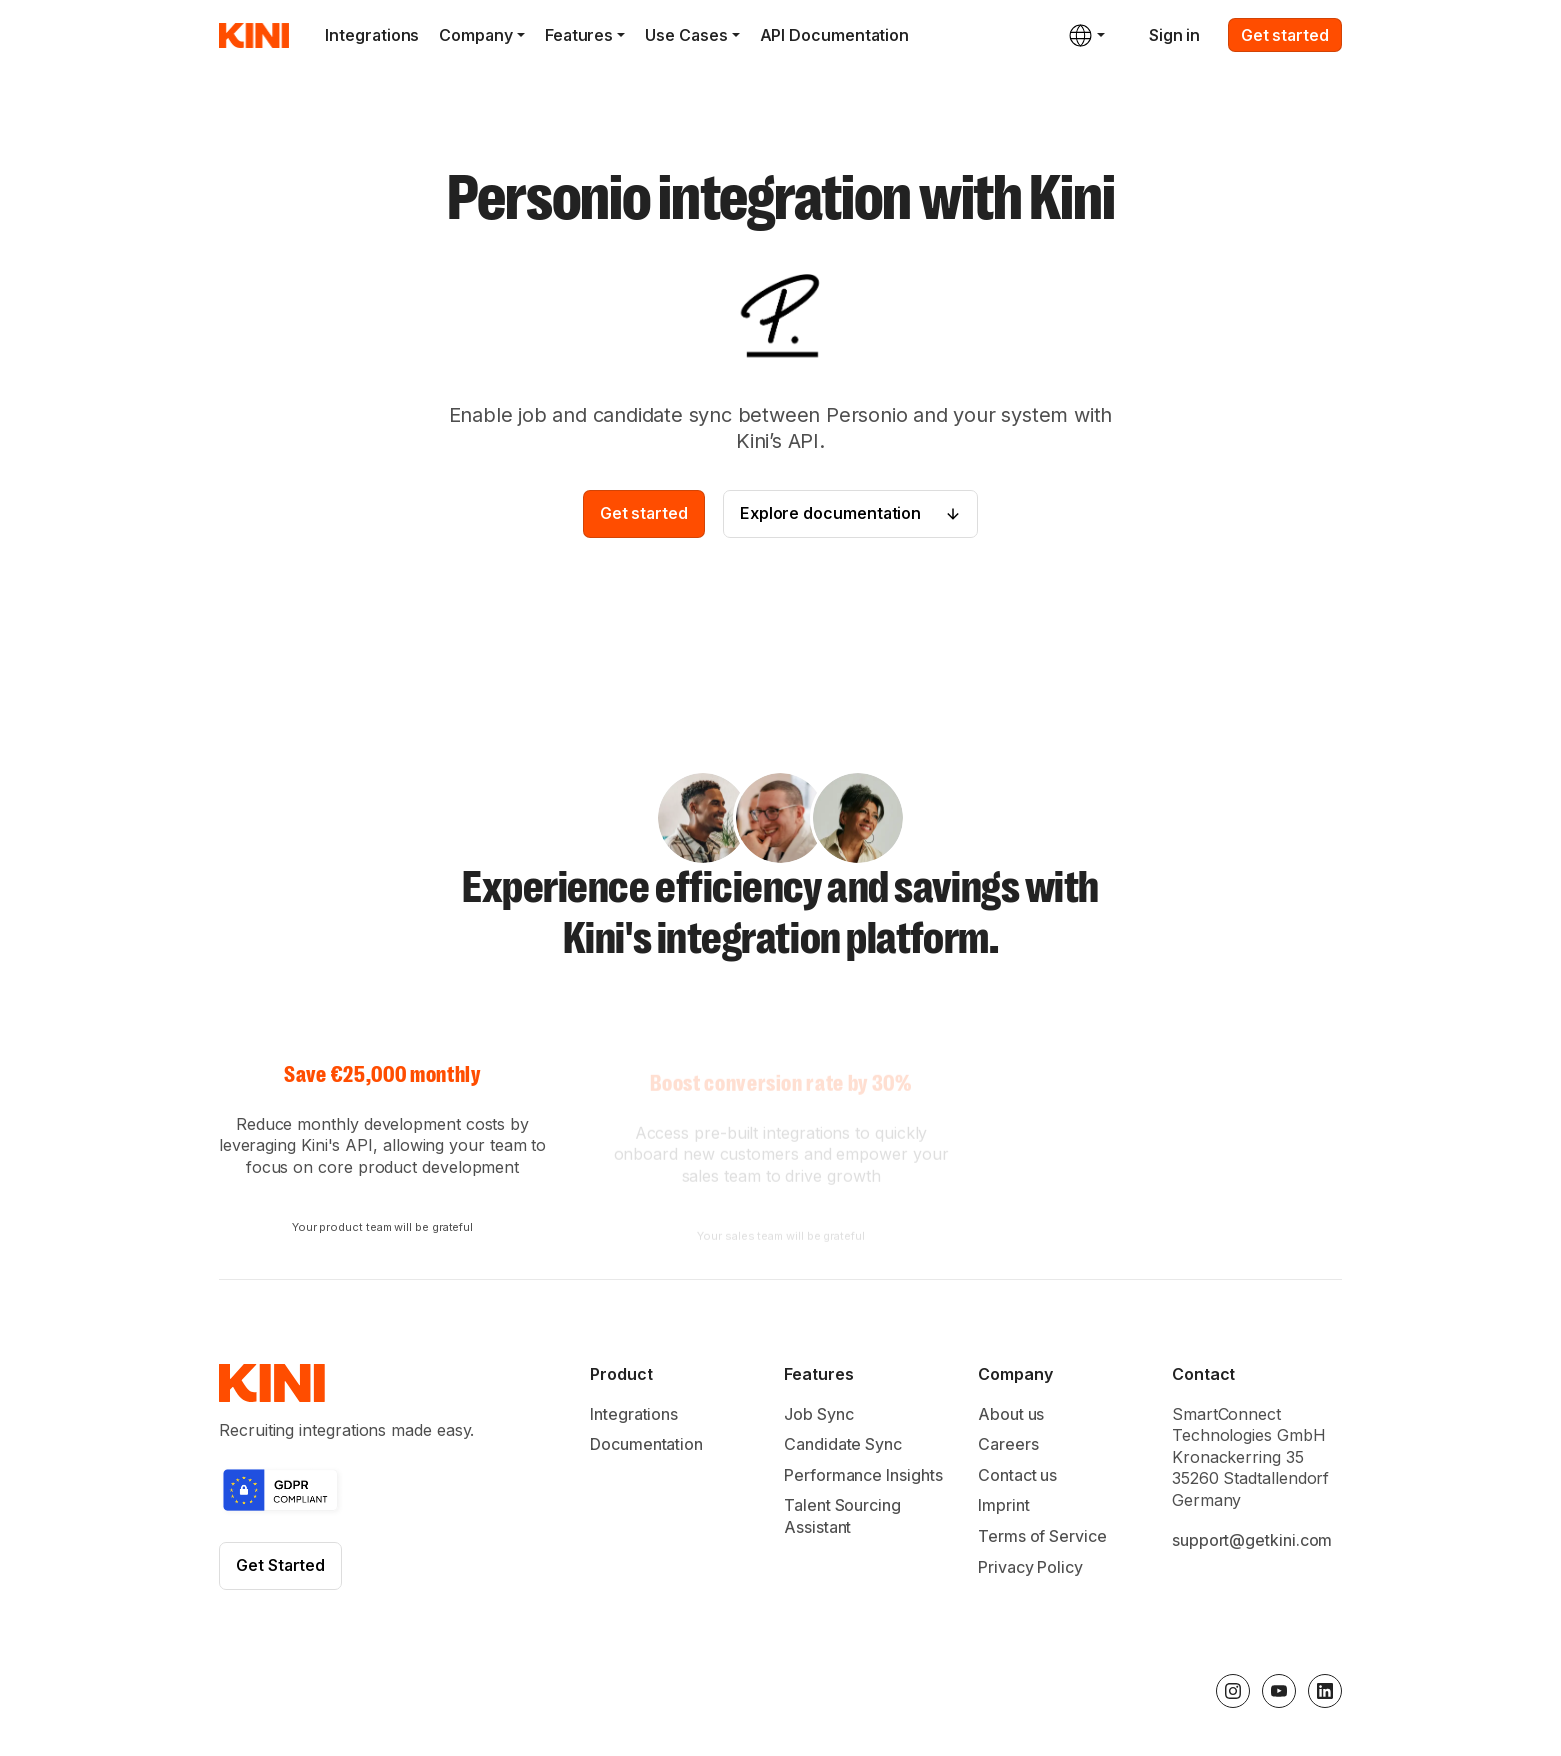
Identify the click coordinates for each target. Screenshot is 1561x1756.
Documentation (646, 1448)
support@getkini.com (1252, 1543)
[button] (491, 35)
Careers (1008, 1448)
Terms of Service (1042, 1539)
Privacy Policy (1030, 1570)
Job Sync (818, 1417)
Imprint (1003, 1509)
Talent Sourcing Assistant (842, 1520)
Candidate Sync (843, 1448)
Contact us (1017, 1478)
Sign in (1174, 35)
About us (1011, 1417)
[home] (254, 35)
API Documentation (835, 35)
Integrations (372, 35)
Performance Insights (863, 1478)
